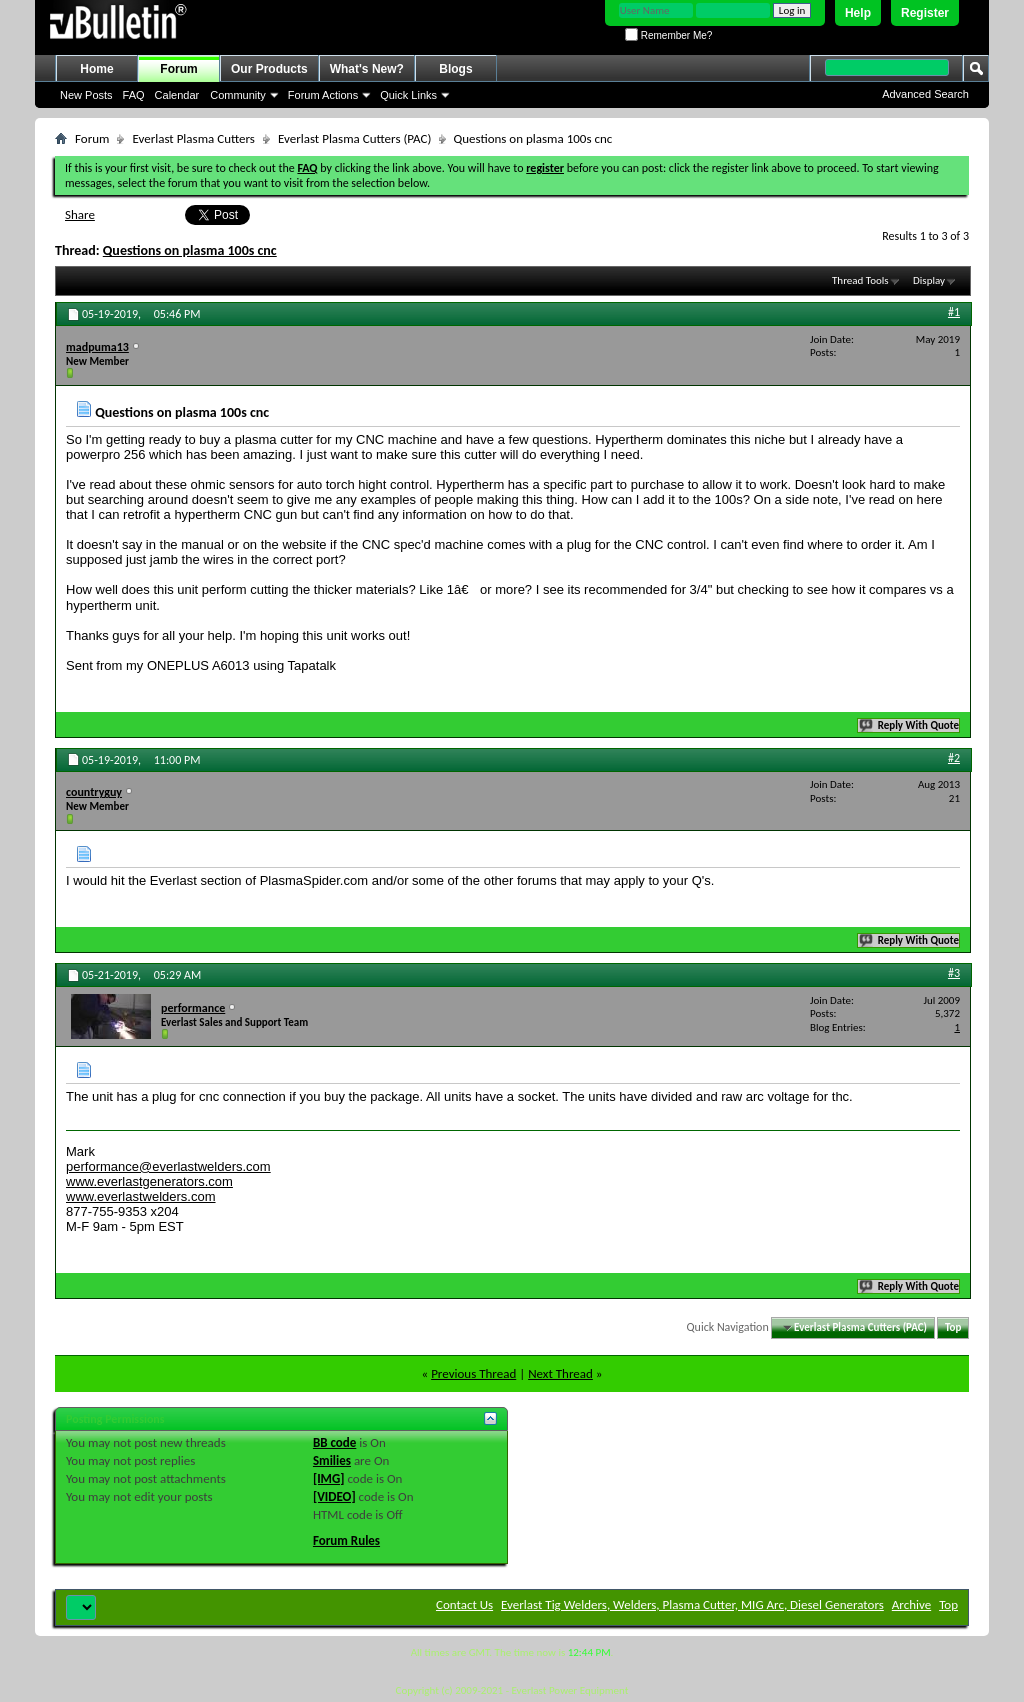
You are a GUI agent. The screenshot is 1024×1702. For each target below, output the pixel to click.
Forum (178, 69)
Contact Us (464, 1604)
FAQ (134, 95)
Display (929, 280)
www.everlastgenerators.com (149, 1181)
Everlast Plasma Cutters (193, 138)
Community (238, 95)
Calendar (177, 95)
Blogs (455, 69)
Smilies (332, 1460)
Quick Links (408, 95)
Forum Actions (323, 95)
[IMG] (329, 1478)
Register (925, 13)
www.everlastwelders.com (141, 1196)
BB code (334, 1442)
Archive (911, 1604)
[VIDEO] (334, 1496)
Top (953, 1327)
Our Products (269, 69)
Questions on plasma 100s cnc (190, 250)
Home (96, 69)
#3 (954, 973)
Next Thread (560, 1373)
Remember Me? (668, 35)
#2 (954, 758)
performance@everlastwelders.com (168, 1166)
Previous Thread (473, 1373)
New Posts (86, 95)
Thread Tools (860, 280)
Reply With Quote (910, 725)
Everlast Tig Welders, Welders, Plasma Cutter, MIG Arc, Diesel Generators (692, 1604)
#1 (954, 312)
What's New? (367, 69)
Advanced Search (925, 94)
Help (858, 13)
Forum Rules (346, 1540)
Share (80, 214)
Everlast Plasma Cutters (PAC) (354, 138)
